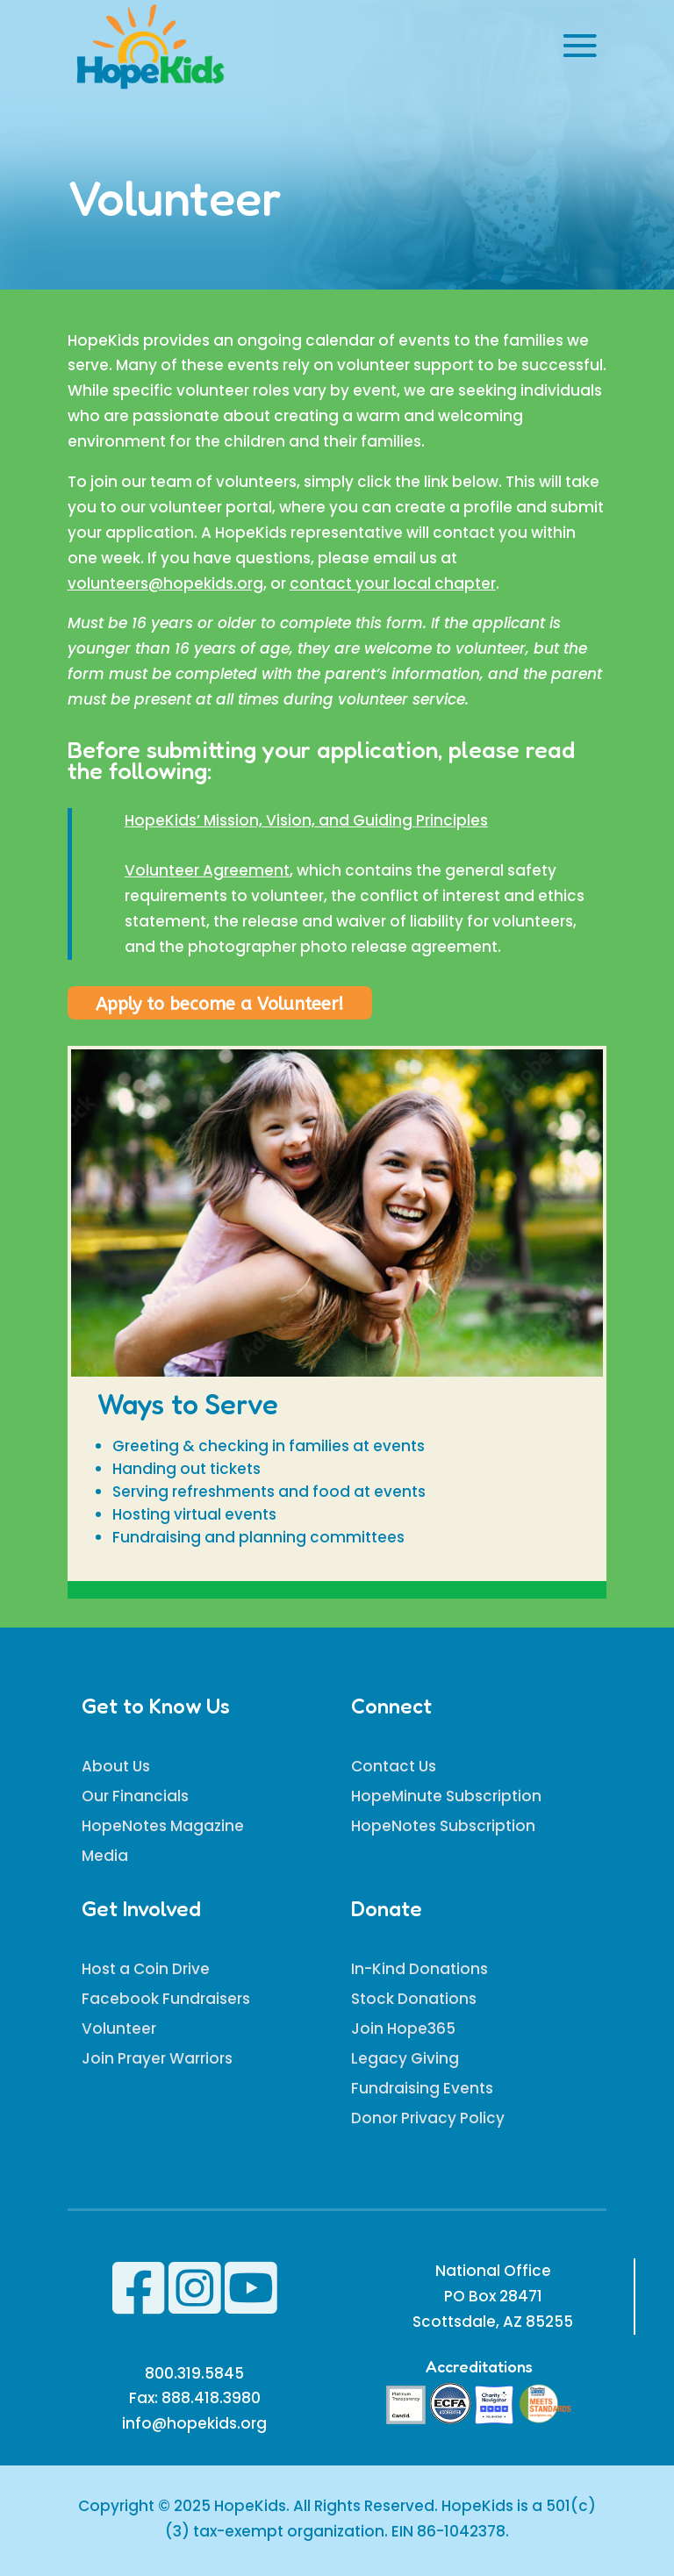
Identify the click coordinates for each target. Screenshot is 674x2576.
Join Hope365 (403, 2028)
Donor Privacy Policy (428, 2118)
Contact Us (393, 1766)
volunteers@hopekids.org (165, 583)
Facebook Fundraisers (166, 1998)
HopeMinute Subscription (446, 1796)
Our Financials (135, 1796)
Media (105, 1855)
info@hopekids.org (194, 2423)
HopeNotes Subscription (443, 1825)
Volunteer (119, 2028)
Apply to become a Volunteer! (220, 1004)
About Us (116, 1766)
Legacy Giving (405, 2058)
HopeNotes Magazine (163, 1825)
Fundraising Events (422, 2088)
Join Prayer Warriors (157, 2058)
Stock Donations (414, 1998)
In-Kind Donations (419, 1968)
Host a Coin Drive (146, 1968)
